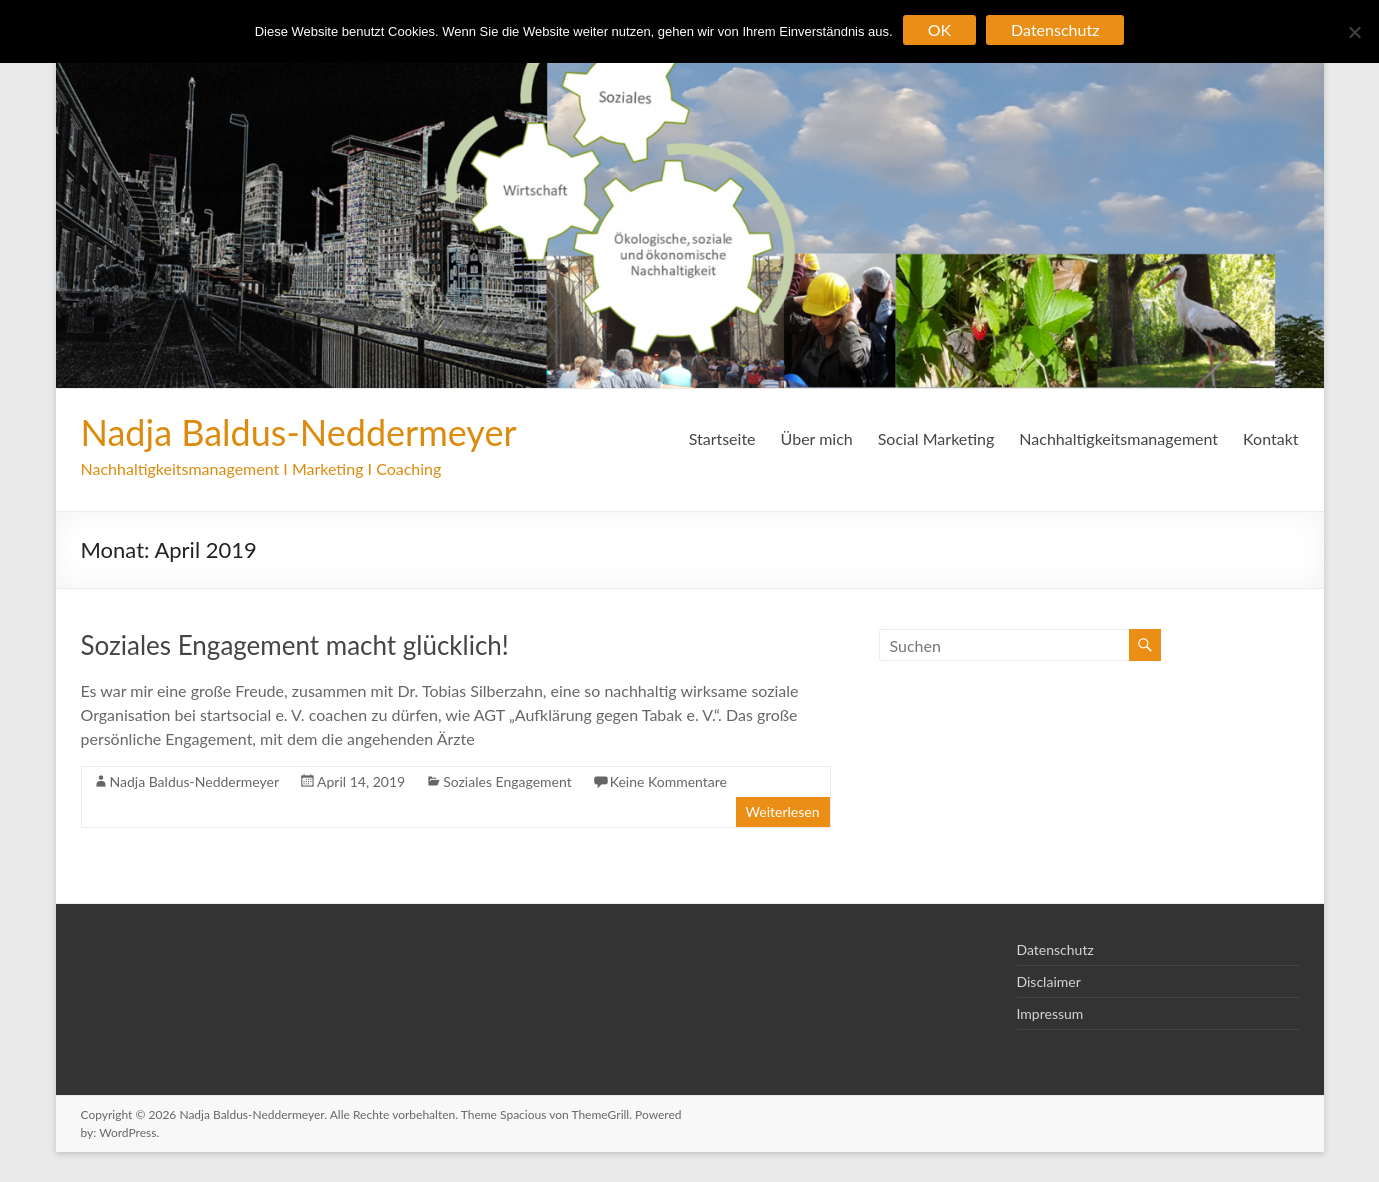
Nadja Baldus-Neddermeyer (299, 432)
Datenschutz (1055, 949)
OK (939, 29)
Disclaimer (1049, 981)
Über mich (817, 438)
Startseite (722, 438)
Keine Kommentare (668, 781)
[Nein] (1354, 32)
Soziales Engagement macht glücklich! (295, 645)
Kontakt (1270, 438)
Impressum (1050, 1013)
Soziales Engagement (507, 781)
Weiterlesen (783, 811)
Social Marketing (936, 438)
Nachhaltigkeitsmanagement (1118, 438)
